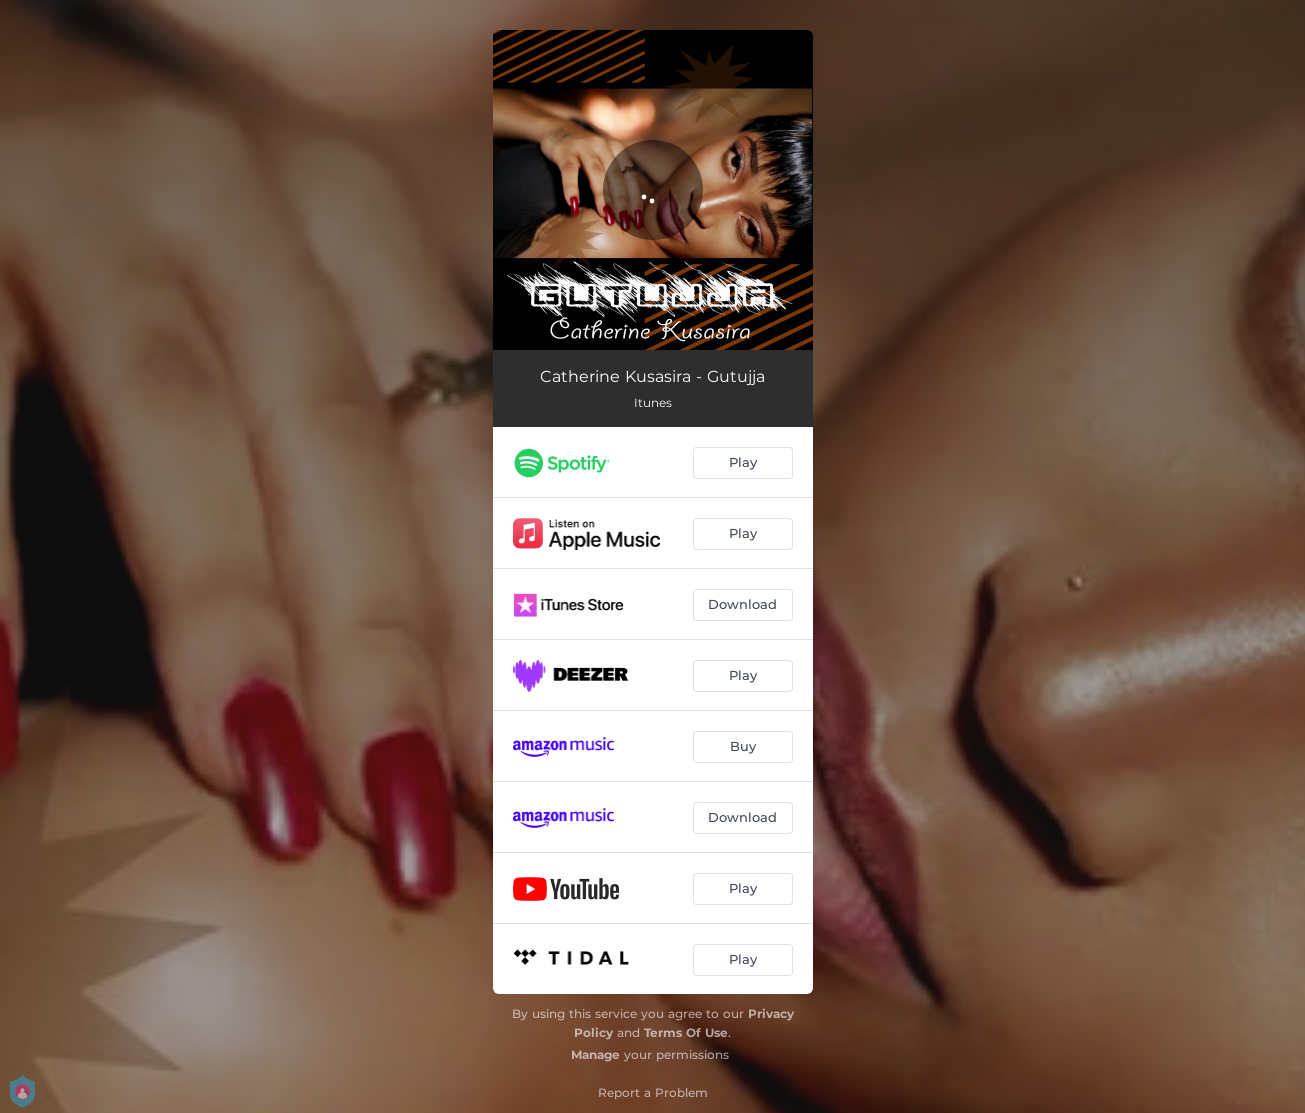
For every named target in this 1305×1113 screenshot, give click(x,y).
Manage (595, 1054)
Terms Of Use (686, 1032)
